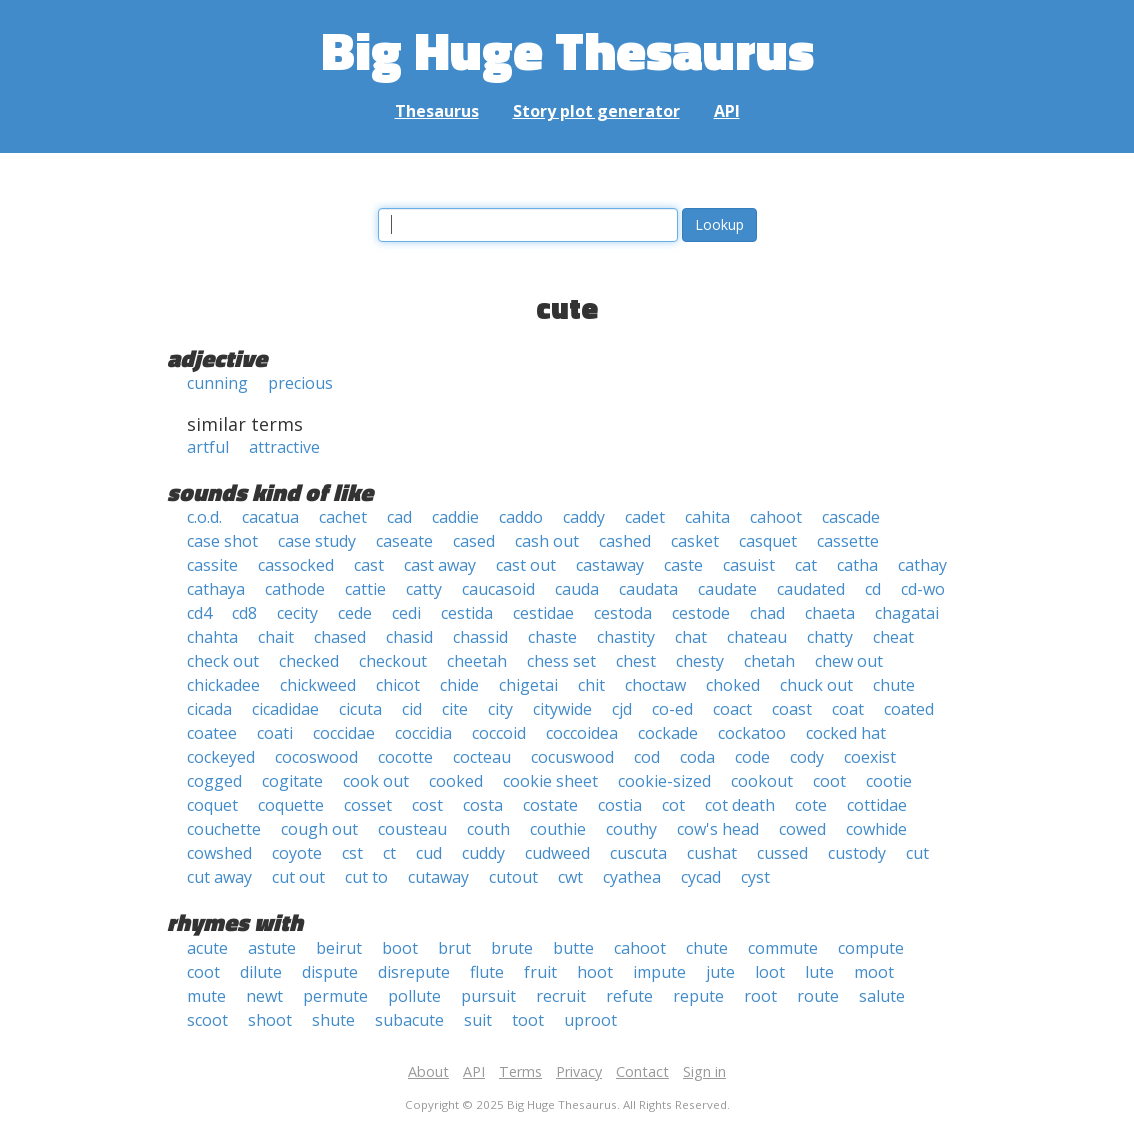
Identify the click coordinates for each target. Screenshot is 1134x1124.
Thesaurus (437, 111)
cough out (319, 829)
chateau (757, 637)
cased (474, 541)
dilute (261, 972)
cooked (456, 781)
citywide (562, 709)
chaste (552, 637)
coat (848, 709)
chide (459, 685)
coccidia (423, 733)
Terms (520, 1071)
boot (400, 948)
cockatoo (752, 733)
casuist (749, 565)
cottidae (877, 805)
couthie (558, 829)
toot (528, 1020)
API (727, 111)
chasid (409, 637)
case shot (222, 541)
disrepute (414, 972)
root (760, 996)
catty (424, 589)
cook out (376, 781)
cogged (214, 781)
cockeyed (221, 757)
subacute (409, 1020)
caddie (455, 517)
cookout (762, 781)
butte (573, 948)
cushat (712, 853)
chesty (700, 661)
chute (894, 685)
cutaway (438, 877)
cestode (701, 613)
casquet (768, 541)
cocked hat (846, 733)
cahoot (776, 517)
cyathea (632, 877)
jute (720, 972)
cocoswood (316, 757)
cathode (295, 589)
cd (873, 589)
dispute (330, 972)
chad (767, 613)
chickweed (318, 685)
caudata (648, 589)
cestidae (543, 613)
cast (369, 565)
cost (427, 805)
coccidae (344, 733)
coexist (870, 757)
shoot (270, 1020)
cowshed (219, 853)
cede (355, 613)
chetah (769, 661)
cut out (298, 877)
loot (770, 972)
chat (691, 637)
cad (399, 517)
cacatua (270, 517)
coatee (212, 733)
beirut (339, 948)
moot (874, 972)
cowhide (876, 829)
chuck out (816, 685)
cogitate (292, 781)
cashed (625, 541)
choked (733, 685)
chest (636, 661)
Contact (642, 1071)
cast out (526, 565)
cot (673, 805)
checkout (393, 661)
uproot (590, 1020)
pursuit (488, 996)
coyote (297, 853)
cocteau (482, 757)
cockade (668, 733)
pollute (414, 996)
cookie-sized (664, 781)
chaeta (830, 613)
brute (512, 948)
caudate (727, 589)
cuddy (483, 853)
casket (695, 541)
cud (429, 853)
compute (871, 948)
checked (309, 661)
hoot (595, 972)
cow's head (718, 829)
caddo (521, 517)
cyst (755, 877)
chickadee (223, 685)
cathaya (216, 589)
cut (917, 853)
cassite (212, 565)
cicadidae (285, 709)
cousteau (412, 829)
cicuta (360, 709)
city (500, 709)
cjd (622, 709)
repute (698, 996)
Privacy (579, 1071)
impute (659, 972)
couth (488, 829)
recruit (561, 996)
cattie (365, 589)
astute (272, 948)
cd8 (244, 613)
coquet (212, 805)
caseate (404, 541)
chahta (212, 637)
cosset (368, 805)
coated (909, 709)
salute (882, 996)
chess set (561, 661)
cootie (889, 781)
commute (783, 948)
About (428, 1071)
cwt (570, 877)
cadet (645, 517)
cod (647, 757)
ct (389, 853)
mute (206, 996)
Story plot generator (596, 111)
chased (340, 637)
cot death (740, 805)
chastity (626, 637)
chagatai (907, 613)
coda (697, 757)
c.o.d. (204, 517)
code (752, 757)
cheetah (477, 661)
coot (829, 781)
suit (478, 1020)
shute (333, 1020)
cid (412, 709)
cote (811, 805)
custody (857, 853)
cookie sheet (550, 781)
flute (487, 972)
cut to (366, 877)
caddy (584, 517)
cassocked (296, 565)
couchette (224, 829)
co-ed (672, 709)
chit (591, 685)
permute (335, 996)
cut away (219, 877)
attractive (284, 447)
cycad (701, 877)
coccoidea (582, 733)
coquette (291, 805)
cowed (802, 829)
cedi (406, 613)
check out (223, 661)
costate (550, 805)
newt (264, 996)
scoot (207, 1020)
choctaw (655, 685)
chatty (830, 637)
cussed (782, 853)
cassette (848, 541)
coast (792, 709)
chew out (849, 661)
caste (683, 565)
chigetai (528, 685)
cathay (922, 565)
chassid (480, 637)
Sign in (704, 1071)
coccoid (499, 733)
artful (208, 447)
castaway (610, 565)
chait (276, 637)
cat (806, 565)
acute (207, 948)
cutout (513, 877)
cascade (851, 517)
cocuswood (572, 757)
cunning (217, 383)
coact (732, 709)
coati (275, 733)
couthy (631, 829)
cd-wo (923, 589)
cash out (547, 541)
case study (317, 541)
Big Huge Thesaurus (567, 49)
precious (300, 383)
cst (352, 853)
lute (819, 972)
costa (483, 805)
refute (629, 996)
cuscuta (638, 853)
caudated (811, 589)
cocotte (405, 757)
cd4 (199, 613)
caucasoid (498, 589)
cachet (343, 517)
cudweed (557, 853)
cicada (209, 709)
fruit (540, 972)
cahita (707, 517)
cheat (893, 637)
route (818, 996)
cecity (297, 613)
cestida (467, 613)
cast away (440, 565)
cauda (577, 589)
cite (455, 709)
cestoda (623, 613)
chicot (398, 685)
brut (454, 948)
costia (620, 805)
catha (857, 565)
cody (807, 757)
